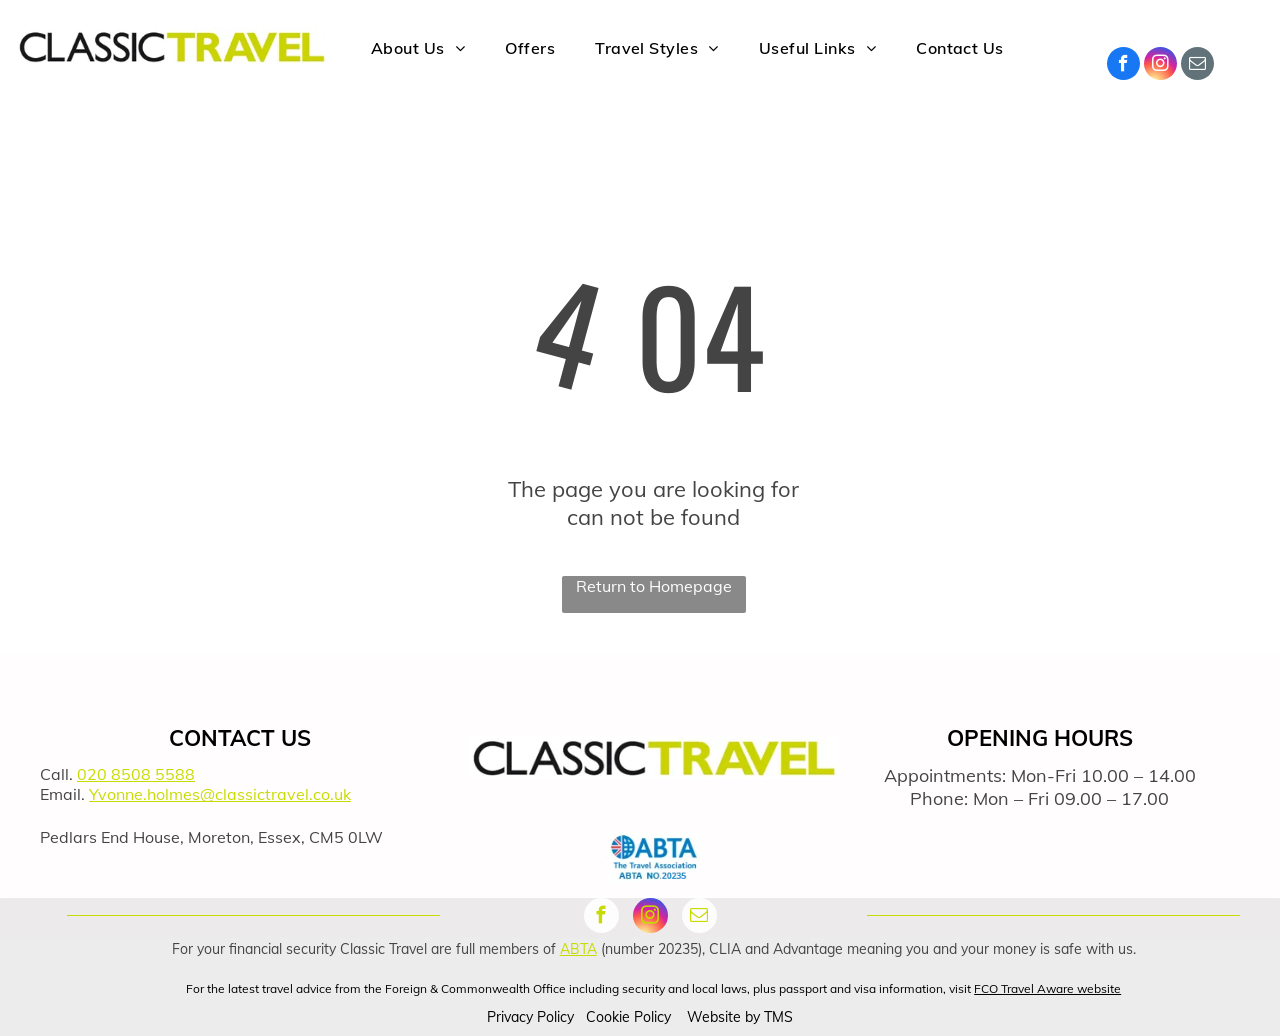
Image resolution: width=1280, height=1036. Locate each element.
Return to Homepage (654, 586)
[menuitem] (418, 46)
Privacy (510, 1017)
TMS (778, 1017)
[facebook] (1123, 66)
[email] (1197, 66)
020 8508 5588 (136, 774)
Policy (555, 1017)
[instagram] (1160, 66)
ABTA (578, 949)
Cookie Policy (628, 1017)
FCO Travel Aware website (1047, 988)
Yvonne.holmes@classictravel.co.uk (220, 794)
